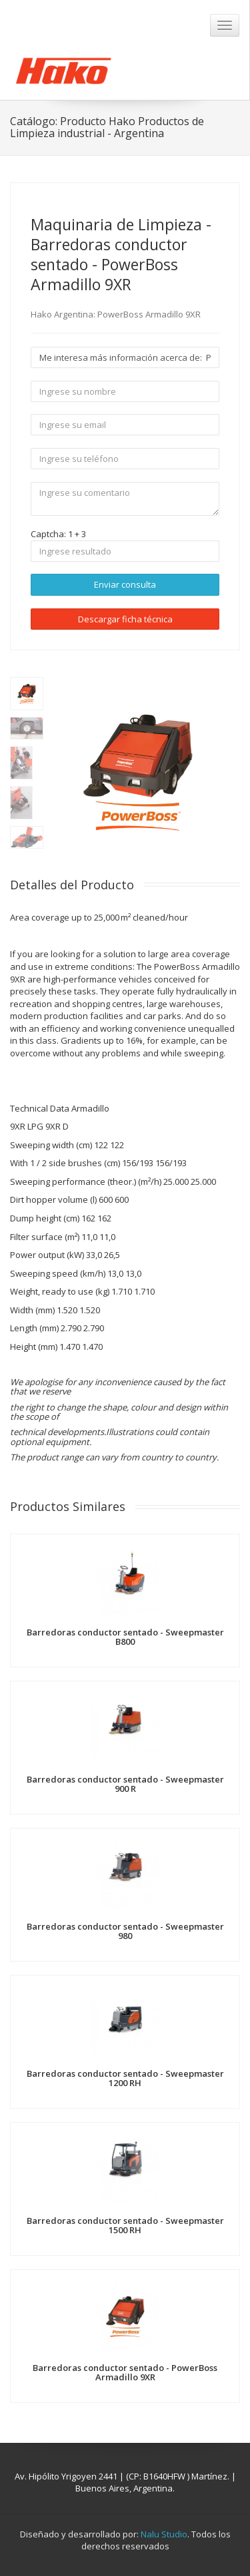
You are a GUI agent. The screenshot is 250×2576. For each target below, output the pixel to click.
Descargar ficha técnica (125, 619)
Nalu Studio (164, 2534)
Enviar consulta (125, 584)
